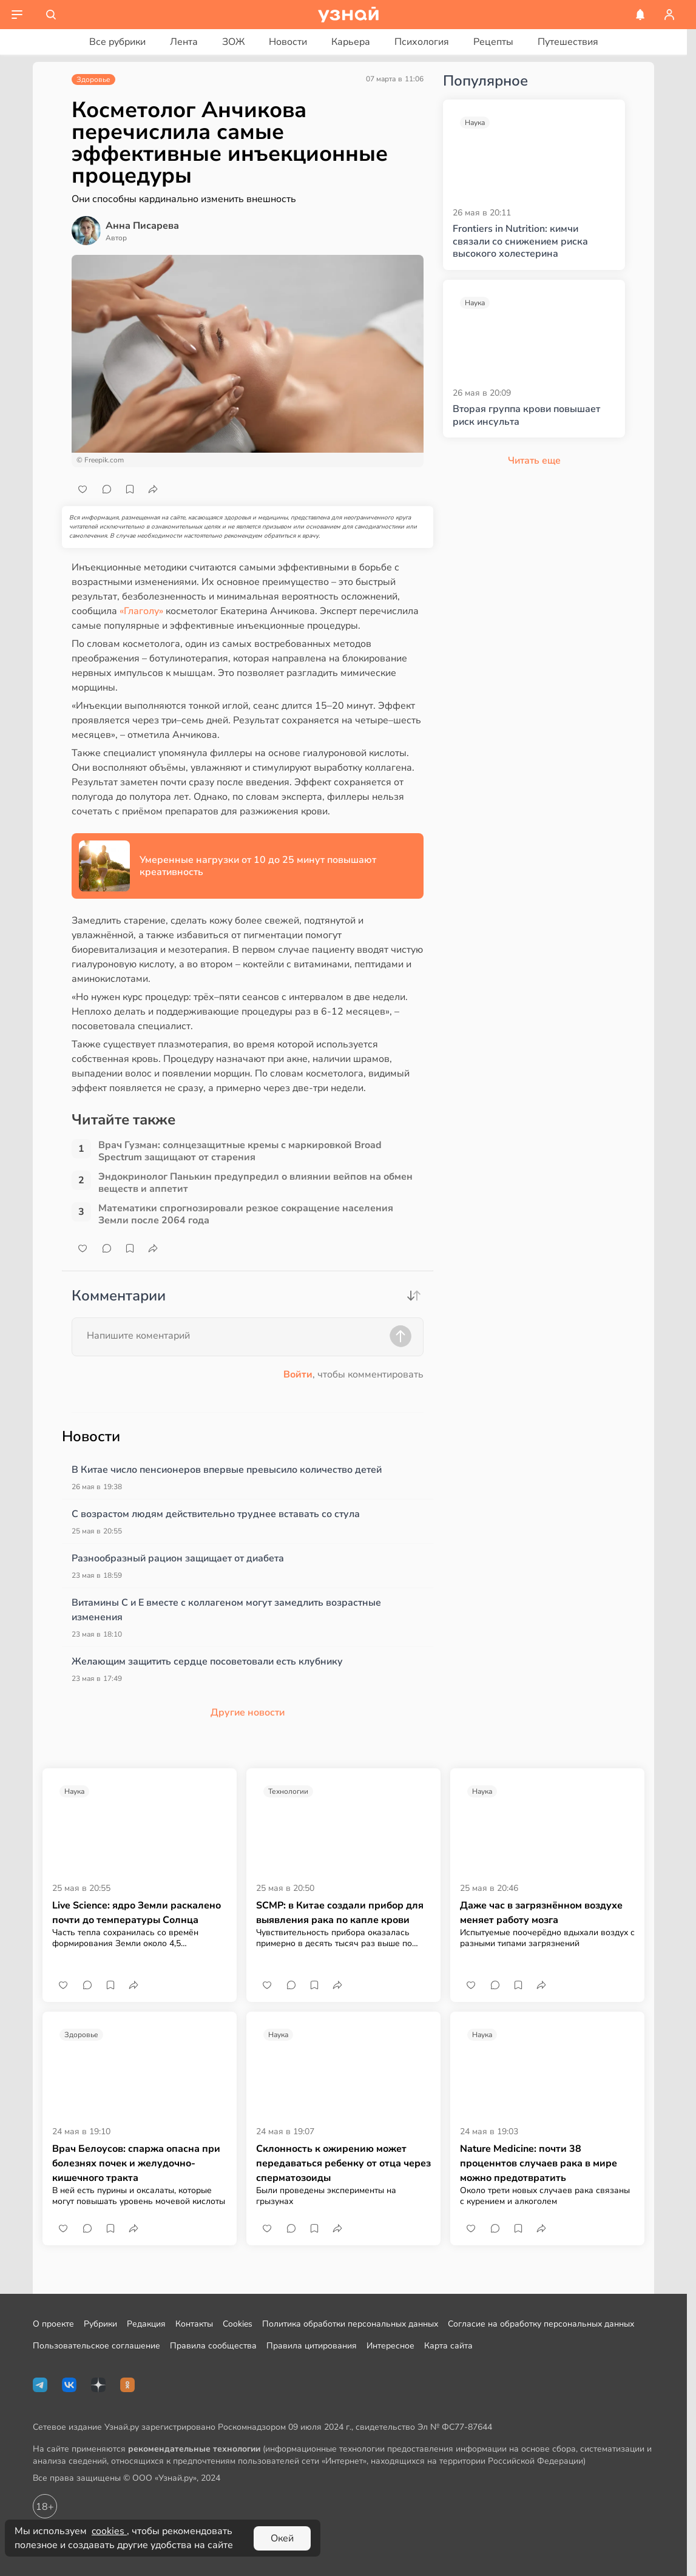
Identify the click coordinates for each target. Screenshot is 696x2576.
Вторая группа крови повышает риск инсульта (526, 415)
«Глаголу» (141, 611)
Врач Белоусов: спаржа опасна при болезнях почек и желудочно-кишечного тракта (136, 2163)
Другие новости (248, 1712)
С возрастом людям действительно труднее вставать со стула (216, 1514)
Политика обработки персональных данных (350, 2324)
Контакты (194, 2324)
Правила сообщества (213, 2345)
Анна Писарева (142, 225)
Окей (282, 2538)
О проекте (53, 2324)
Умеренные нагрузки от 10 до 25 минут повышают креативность (258, 866)
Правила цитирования (311, 2345)
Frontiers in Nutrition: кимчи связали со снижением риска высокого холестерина (520, 241)
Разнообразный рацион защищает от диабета (178, 1558)
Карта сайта (448, 2345)
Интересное (390, 2345)
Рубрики (100, 2324)
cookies (109, 2531)
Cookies (237, 2324)
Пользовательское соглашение (96, 2345)
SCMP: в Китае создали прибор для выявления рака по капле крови (340, 1913)
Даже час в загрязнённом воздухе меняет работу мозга (541, 1913)
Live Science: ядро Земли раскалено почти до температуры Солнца (136, 1913)
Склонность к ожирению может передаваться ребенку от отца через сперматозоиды (343, 2163)
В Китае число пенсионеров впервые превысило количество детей (227, 1469)
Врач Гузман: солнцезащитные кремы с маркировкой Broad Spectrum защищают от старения (240, 1151)
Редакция (146, 2324)
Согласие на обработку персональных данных (541, 2324)
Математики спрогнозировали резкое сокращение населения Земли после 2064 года (245, 1214)
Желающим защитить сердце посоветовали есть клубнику (207, 1661)
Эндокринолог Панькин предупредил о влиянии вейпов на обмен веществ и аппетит (255, 1183)
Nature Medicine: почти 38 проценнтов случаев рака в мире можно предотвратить (538, 2163)
